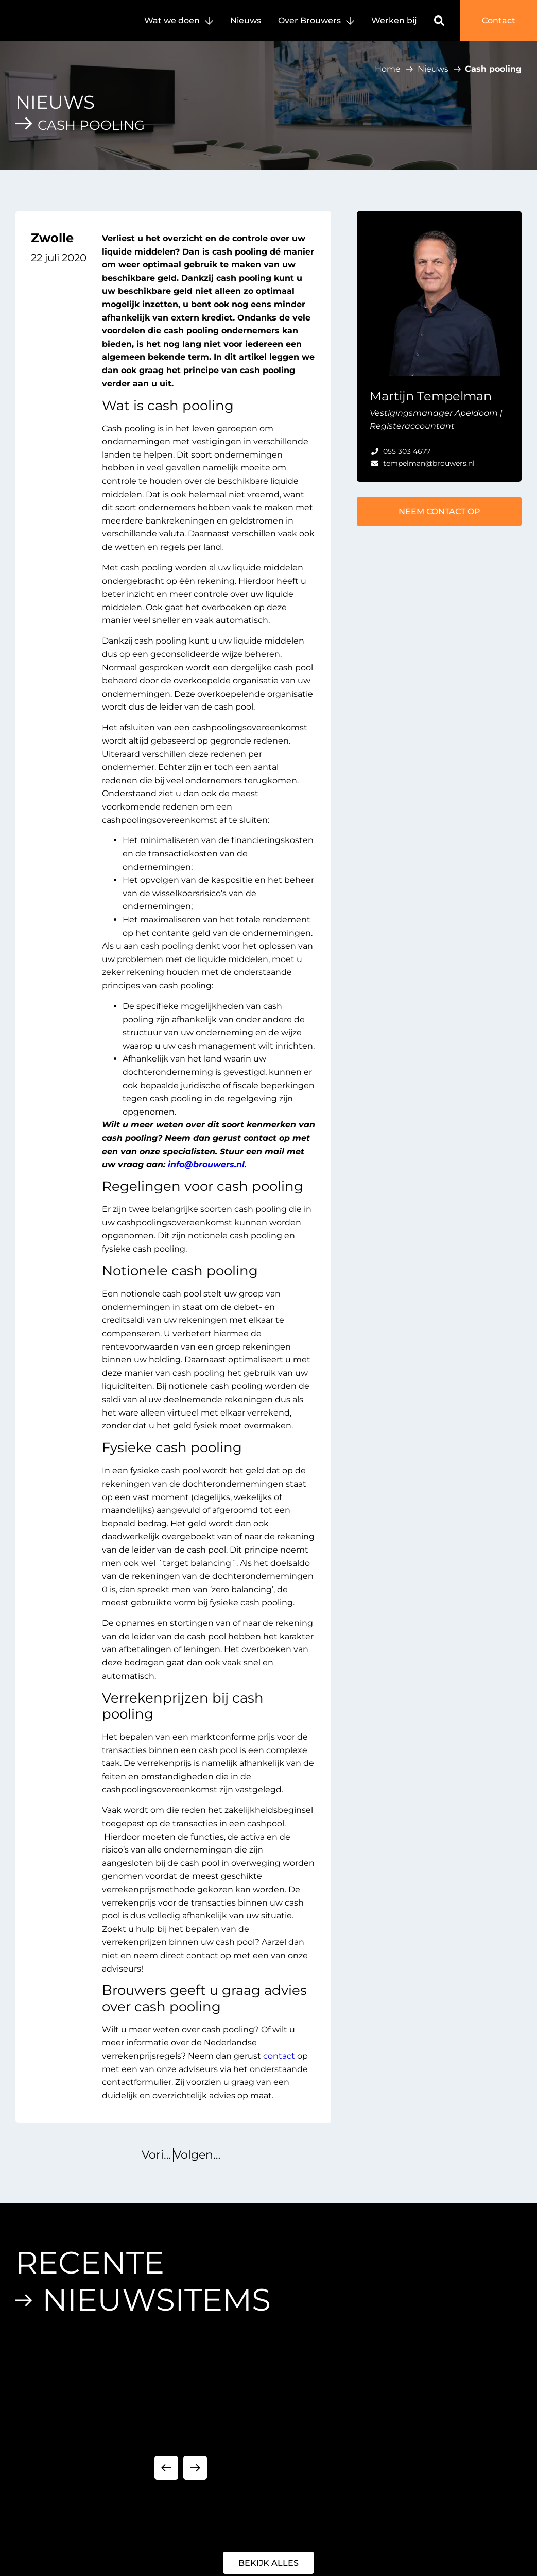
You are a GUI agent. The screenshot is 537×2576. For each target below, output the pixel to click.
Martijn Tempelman (431, 396)
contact (279, 2056)
